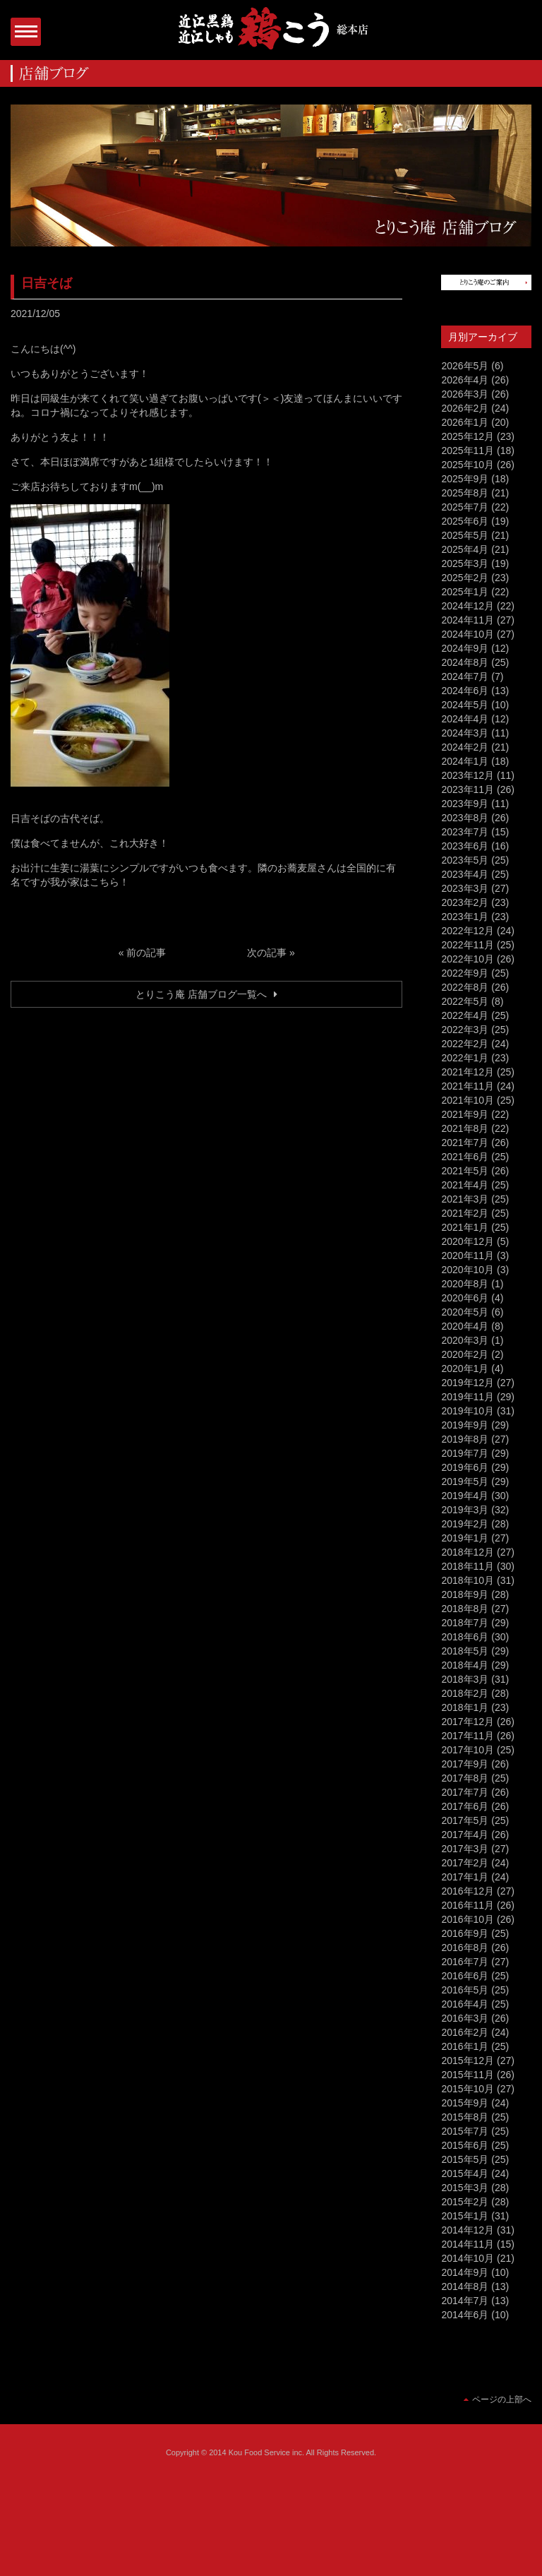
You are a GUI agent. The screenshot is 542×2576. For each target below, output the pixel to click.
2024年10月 (467, 634)
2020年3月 (464, 1340)
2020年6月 (464, 1298)
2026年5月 (464, 365)
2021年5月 (464, 1170)
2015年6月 (464, 2145)
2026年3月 (464, 394)
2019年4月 (464, 1495)
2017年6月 (464, 1806)
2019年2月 (464, 1524)
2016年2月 (464, 2032)
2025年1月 (464, 591)
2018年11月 (467, 1566)
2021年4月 (464, 1185)
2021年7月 (464, 1142)
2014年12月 (467, 2230)
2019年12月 (467, 1382)
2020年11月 (467, 1255)
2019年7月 (464, 1453)
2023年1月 (464, 916)
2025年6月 (464, 521)
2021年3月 (464, 1199)
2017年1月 (464, 1877)
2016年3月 (464, 2018)
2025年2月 (464, 577)
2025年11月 (467, 450)
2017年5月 (464, 1820)
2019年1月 (464, 1538)
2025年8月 (464, 493)
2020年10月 (467, 1269)
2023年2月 (464, 902)
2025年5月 (464, 535)
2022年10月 (467, 959)
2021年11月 (467, 1086)
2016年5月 (464, 1990)
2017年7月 (464, 1792)
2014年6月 (464, 2314)
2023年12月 (467, 775)
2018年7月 (464, 1622)
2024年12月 (467, 606)
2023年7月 (464, 831)
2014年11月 (467, 2244)
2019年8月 (464, 1439)
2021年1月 (464, 1227)
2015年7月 (464, 2131)
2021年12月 (467, 1072)
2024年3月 (464, 733)
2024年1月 (464, 761)
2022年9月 (464, 973)
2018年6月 (464, 1636)
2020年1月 (464, 1368)
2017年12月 (467, 1721)
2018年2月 (464, 1693)
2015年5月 (464, 2159)
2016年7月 (464, 1961)
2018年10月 (467, 1580)
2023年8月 (464, 817)
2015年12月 (467, 2060)
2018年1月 (464, 1707)
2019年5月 (464, 1481)
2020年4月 (464, 1326)
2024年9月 (464, 648)
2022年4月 (464, 1015)
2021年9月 (464, 1114)
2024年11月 (467, 620)
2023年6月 (464, 846)
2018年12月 (467, 1552)
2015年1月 (464, 2216)
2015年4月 (464, 2173)
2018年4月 (464, 1665)
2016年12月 (467, 1891)
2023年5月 (464, 860)
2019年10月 (467, 1411)
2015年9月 (464, 2103)
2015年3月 (464, 2187)
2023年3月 (464, 888)
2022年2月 (464, 1043)
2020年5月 (464, 1312)
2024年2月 (464, 747)
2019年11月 (467, 1396)
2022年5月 (464, 1001)
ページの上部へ (501, 2399)
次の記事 (267, 952)
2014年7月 (464, 2300)
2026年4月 (464, 380)
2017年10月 (467, 1749)
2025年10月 (467, 464)
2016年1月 (464, 2046)
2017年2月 (464, 1862)
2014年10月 (467, 2258)
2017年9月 (464, 1764)
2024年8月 (464, 662)
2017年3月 (464, 1848)
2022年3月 (464, 1029)
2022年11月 (467, 944)
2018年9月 (464, 1594)
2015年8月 (464, 2117)
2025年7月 (464, 507)
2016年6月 (464, 1975)
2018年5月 (464, 1651)
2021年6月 (464, 1156)
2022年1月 (464, 1057)
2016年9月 (464, 1933)
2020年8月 (464, 1283)
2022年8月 (464, 987)
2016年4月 (464, 2004)
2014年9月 (464, 2272)
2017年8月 (464, 1778)
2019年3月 (464, 1509)
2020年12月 (467, 1241)
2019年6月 (464, 1467)
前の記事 (146, 952)
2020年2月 (464, 1354)
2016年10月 (467, 1919)
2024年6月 (464, 690)
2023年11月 (467, 789)
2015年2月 (464, 2201)
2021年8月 (464, 1128)
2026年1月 (464, 422)
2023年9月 (464, 803)
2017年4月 (464, 1834)
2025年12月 (467, 436)
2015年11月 (467, 2074)
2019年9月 (464, 1425)
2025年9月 (464, 478)
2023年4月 (464, 874)
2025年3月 (464, 563)
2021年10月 (467, 1100)
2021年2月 (464, 1213)
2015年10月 (467, 2088)
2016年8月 (464, 1947)
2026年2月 (464, 408)
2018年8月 (464, 1608)
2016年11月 (467, 1905)
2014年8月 (464, 2286)
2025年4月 (464, 549)
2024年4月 (464, 718)
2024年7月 (464, 676)
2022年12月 (467, 930)
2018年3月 (464, 1679)
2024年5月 (464, 704)
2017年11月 (467, 1735)
